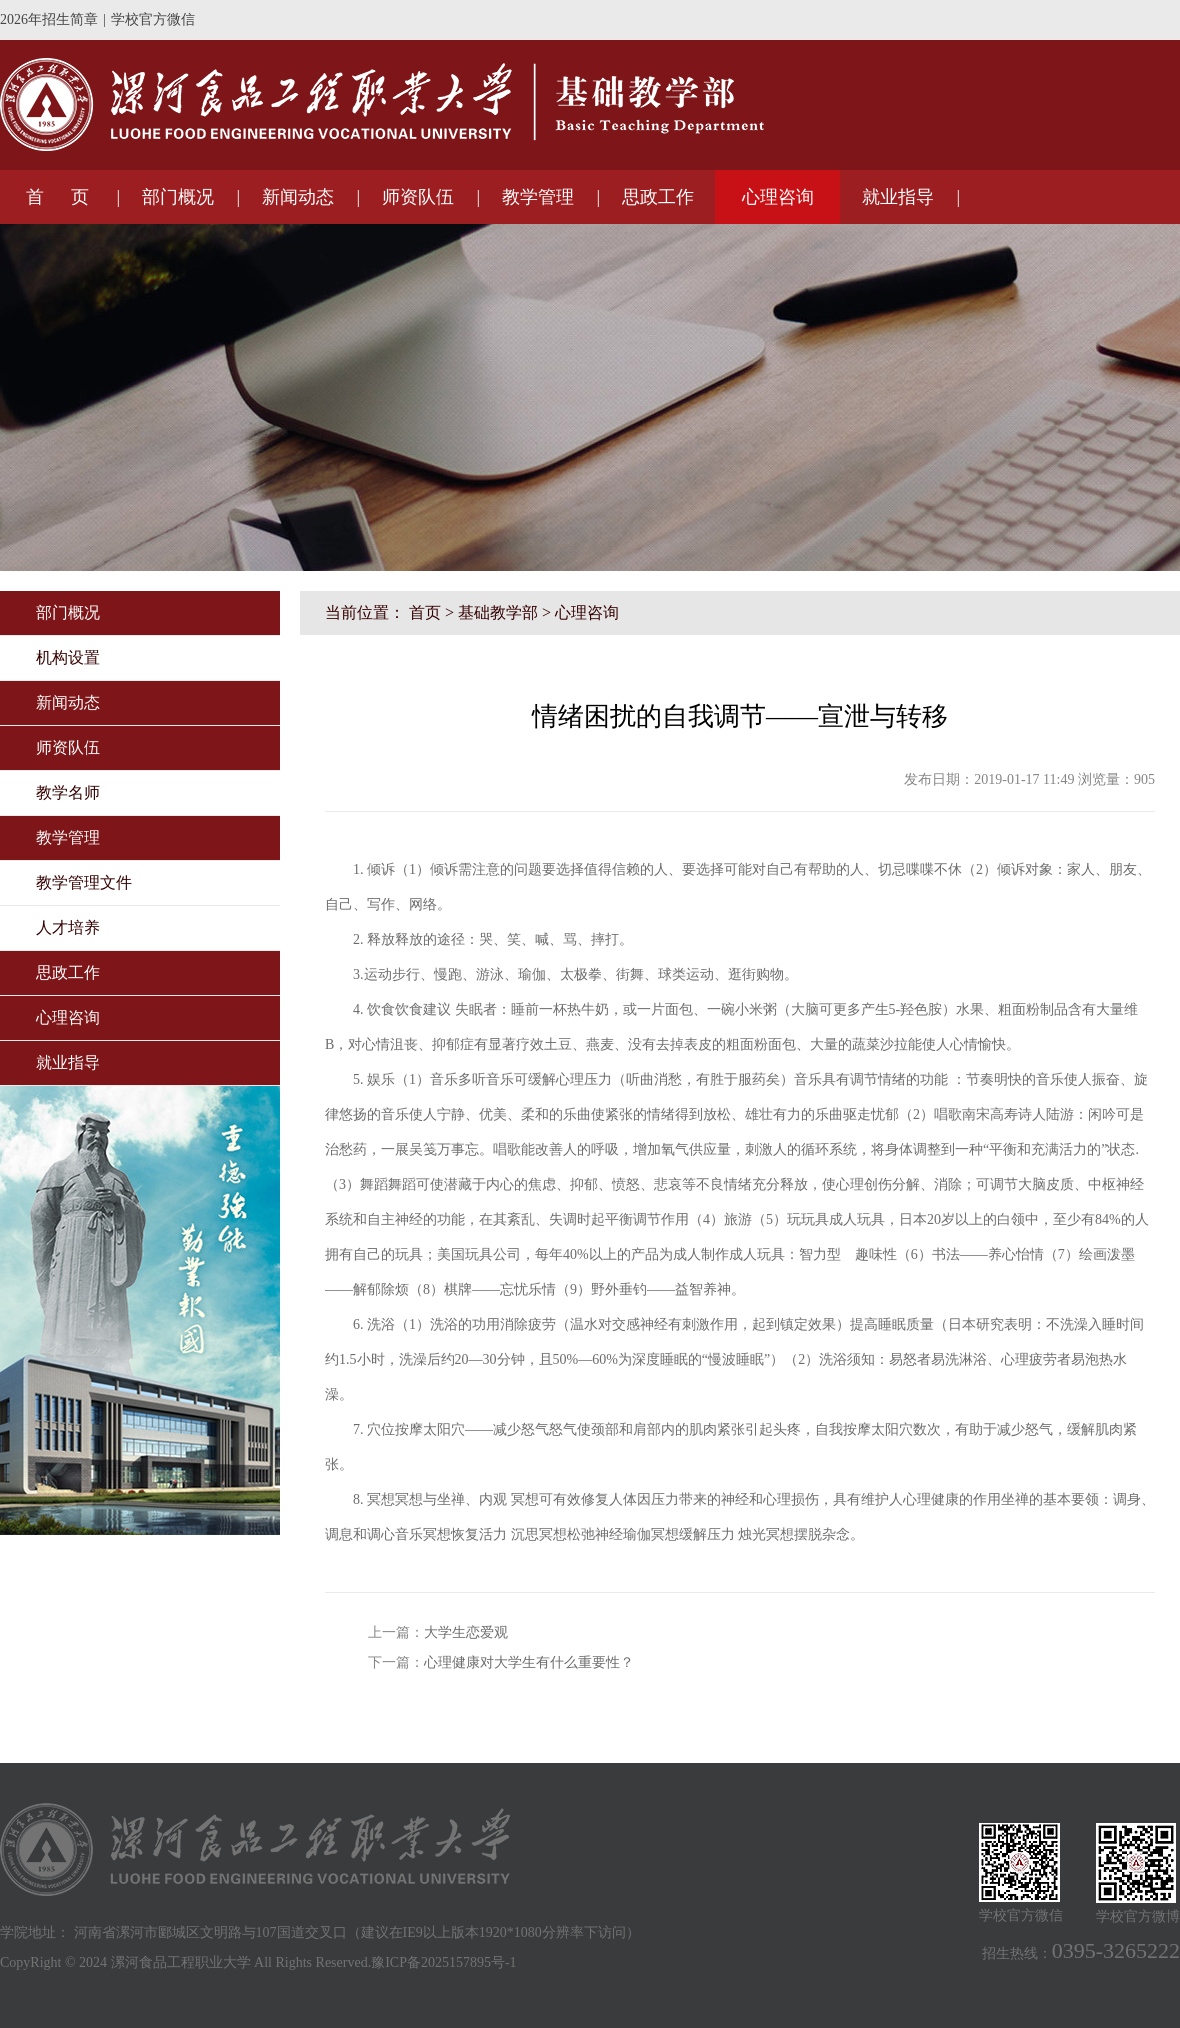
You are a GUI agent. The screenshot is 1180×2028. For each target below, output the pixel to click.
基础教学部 (498, 612)
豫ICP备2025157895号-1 (443, 1962)
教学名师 (68, 792)
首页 (425, 612)
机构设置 (68, 657)
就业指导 (898, 197)
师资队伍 (418, 197)
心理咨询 (778, 197)
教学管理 (538, 197)
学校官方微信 (153, 19)
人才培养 (68, 927)
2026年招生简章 (49, 19)
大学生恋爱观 (466, 1632)
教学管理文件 (84, 882)
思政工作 (658, 197)
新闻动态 (298, 197)
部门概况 (178, 197)
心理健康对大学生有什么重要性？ (529, 1662)
